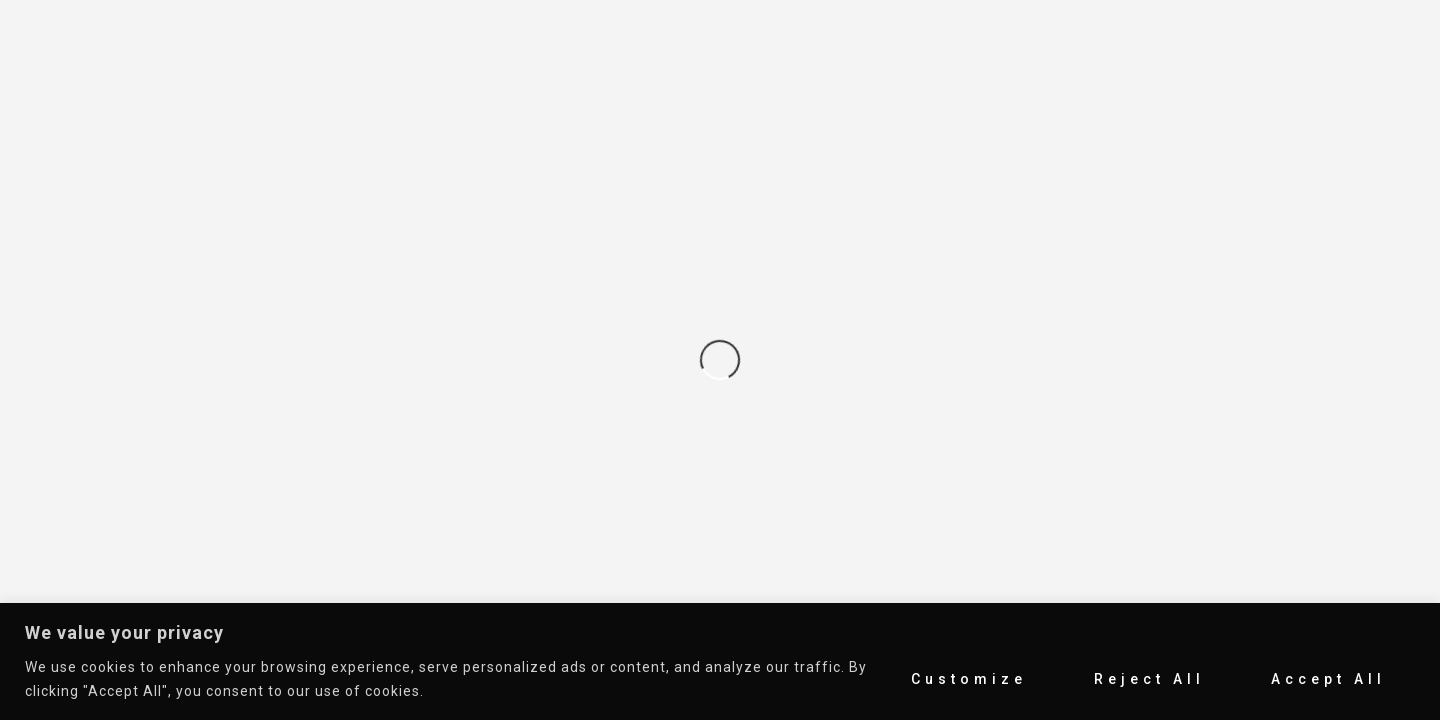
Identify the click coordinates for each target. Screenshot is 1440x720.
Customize (969, 679)
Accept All (1328, 679)
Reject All (1149, 679)
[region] (720, 661)
